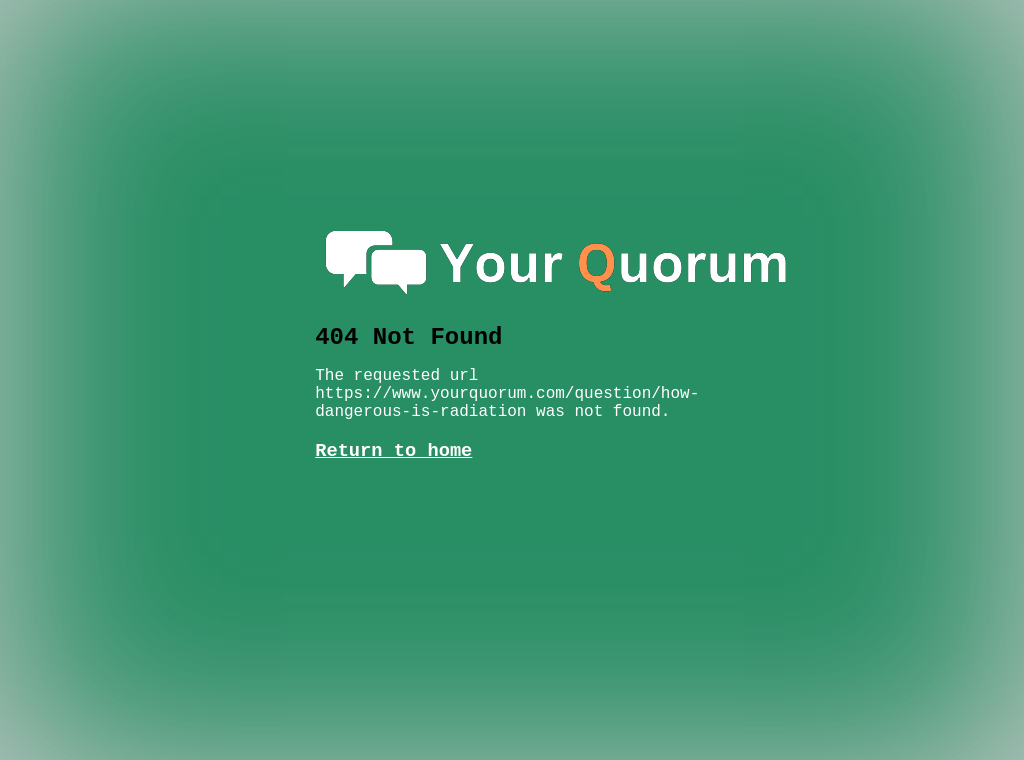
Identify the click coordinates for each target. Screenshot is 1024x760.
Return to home (393, 431)
